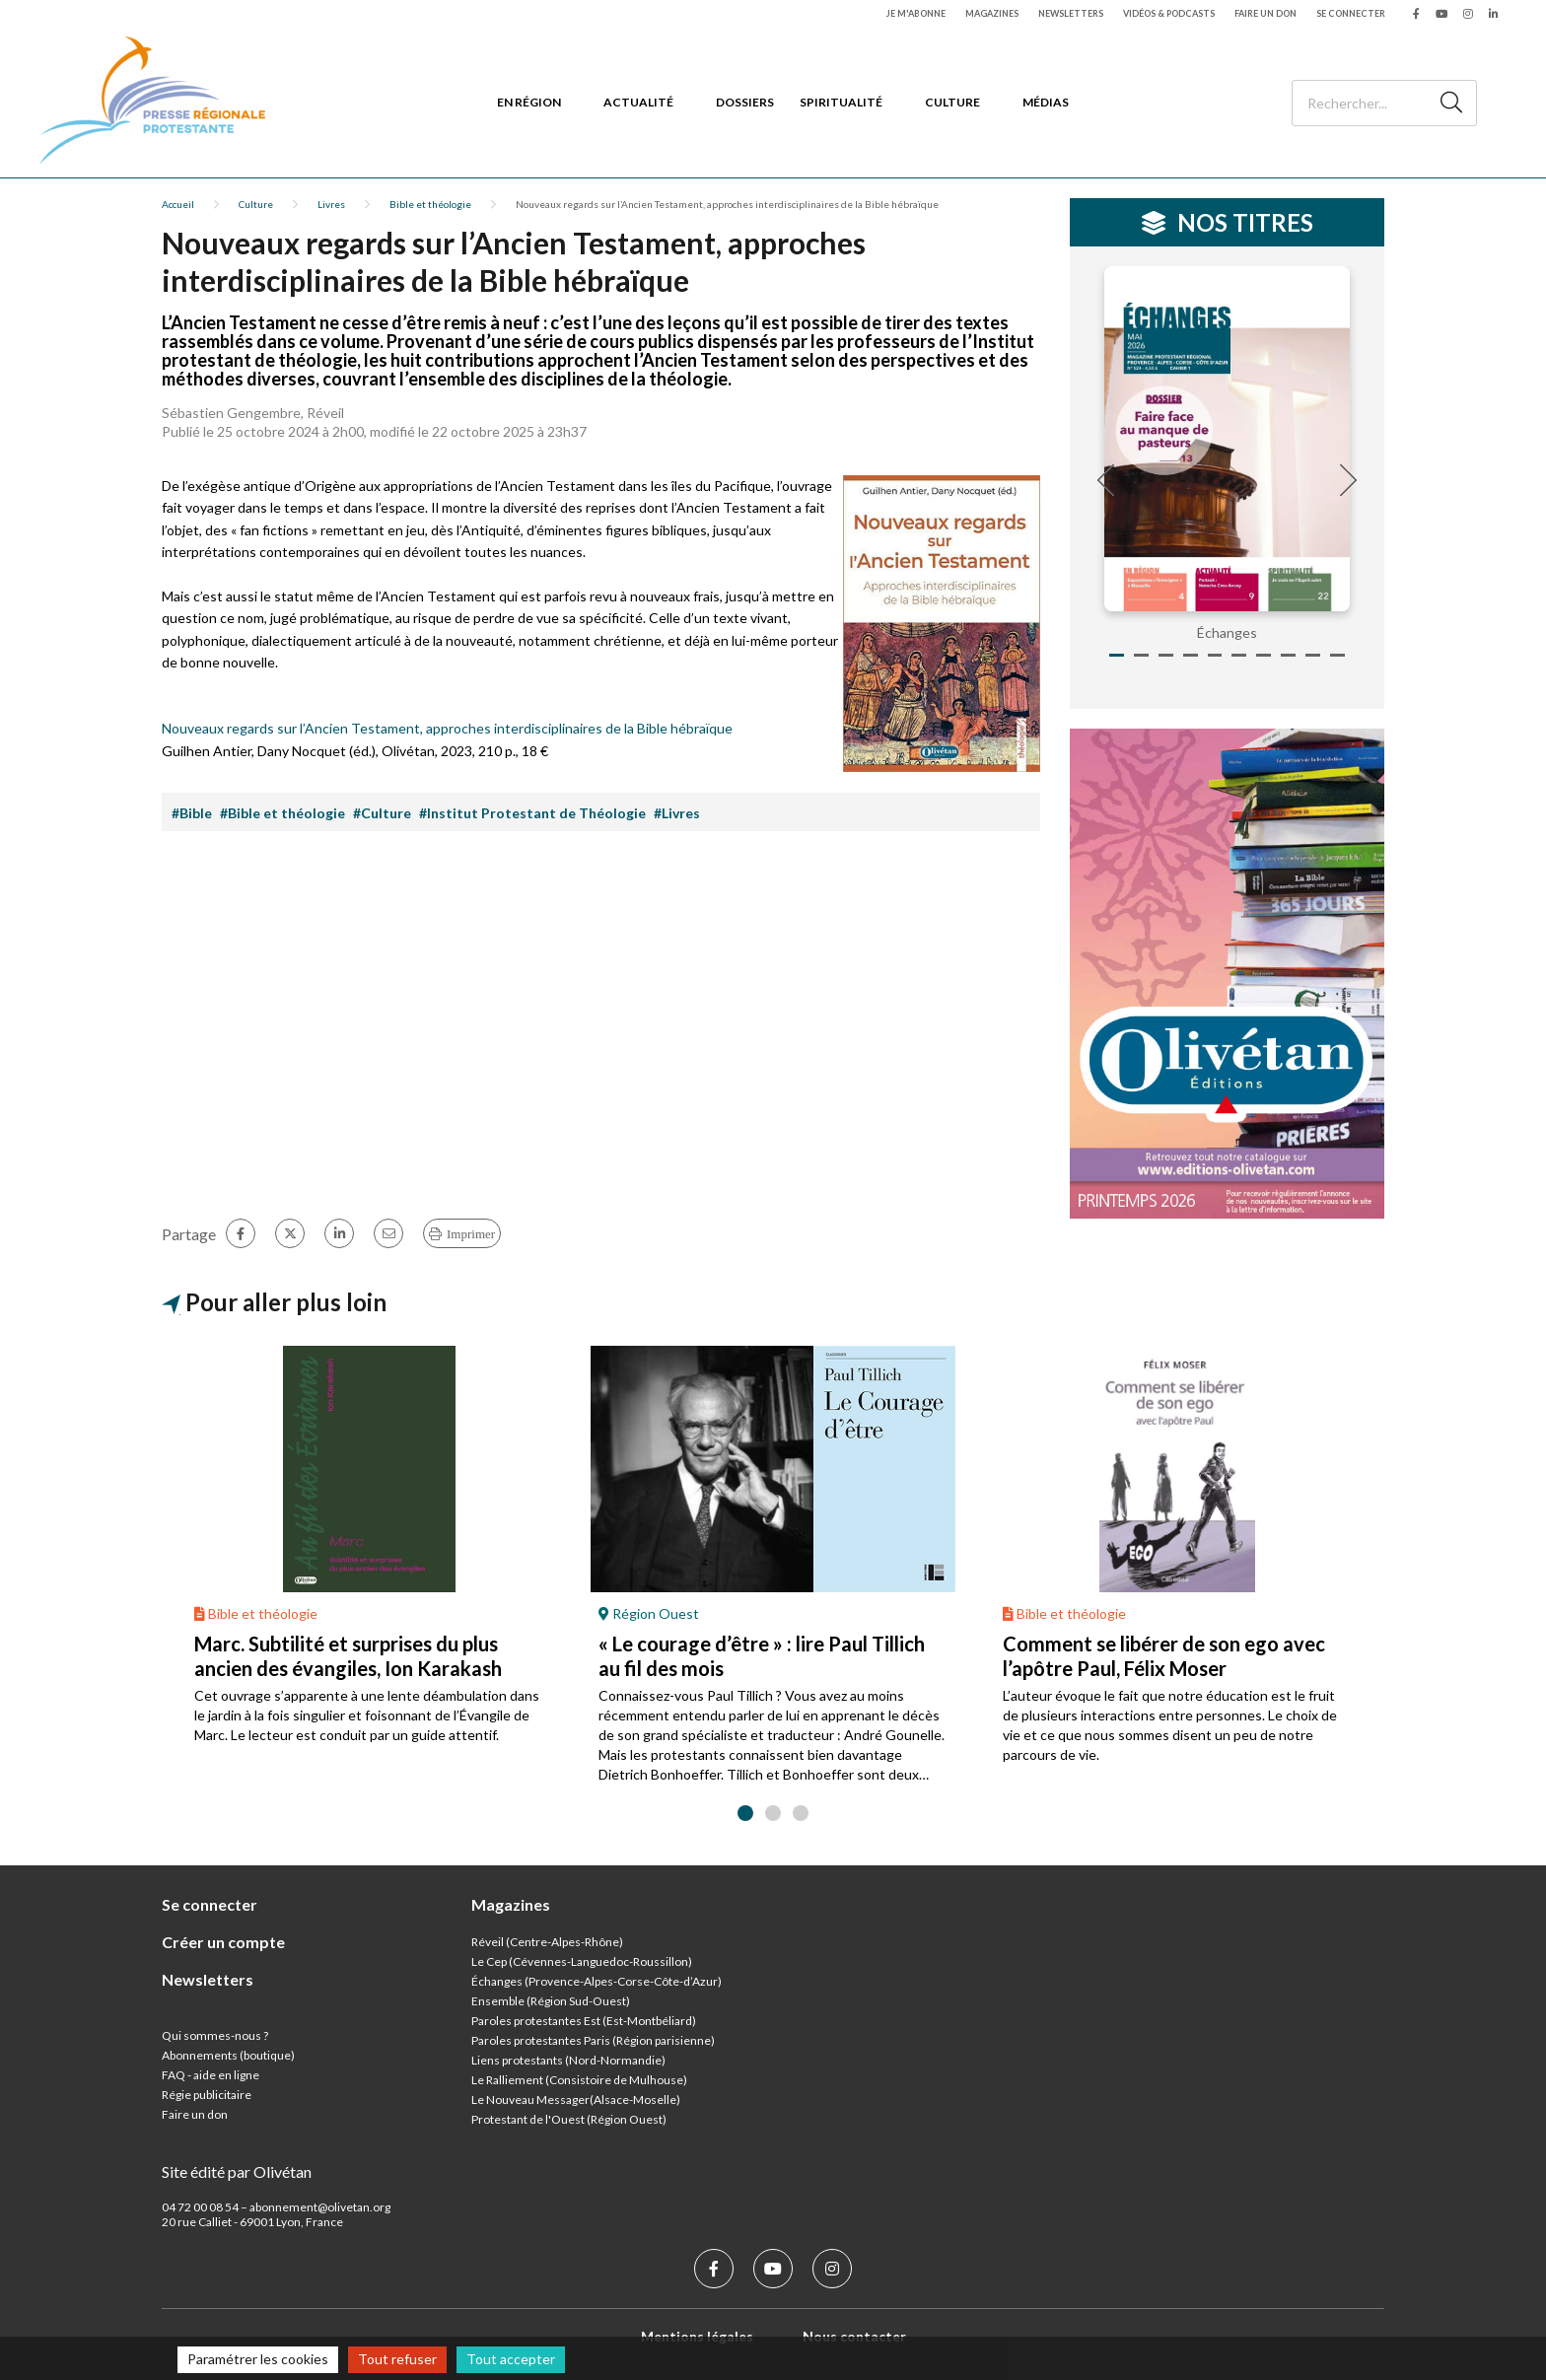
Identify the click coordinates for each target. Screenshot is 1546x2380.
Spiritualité (841, 102)
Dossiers (745, 102)
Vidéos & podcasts (1169, 13)
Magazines (992, 13)
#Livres (677, 813)
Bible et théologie (430, 204)
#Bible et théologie (282, 813)
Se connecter (1350, 13)
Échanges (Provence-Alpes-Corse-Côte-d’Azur (594, 1981)
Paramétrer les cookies (257, 2358)
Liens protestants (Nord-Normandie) (568, 2060)
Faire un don (1265, 13)
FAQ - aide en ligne (210, 2074)
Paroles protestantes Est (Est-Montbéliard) (583, 2020)
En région (529, 102)
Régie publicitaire (206, 2094)
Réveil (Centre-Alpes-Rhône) (547, 1941)
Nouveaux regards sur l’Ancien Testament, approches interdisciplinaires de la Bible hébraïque (447, 728)
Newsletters (1070, 13)
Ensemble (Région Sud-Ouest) (550, 2001)
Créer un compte (223, 1941)
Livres (331, 204)
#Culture (382, 813)
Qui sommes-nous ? (215, 2035)
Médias (1045, 102)
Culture (952, 102)
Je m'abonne (916, 13)
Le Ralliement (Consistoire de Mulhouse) (579, 2079)
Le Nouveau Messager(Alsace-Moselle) (575, 2099)
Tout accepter (510, 2358)
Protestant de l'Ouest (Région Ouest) (569, 2119)
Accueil (178, 204)
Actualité (638, 102)
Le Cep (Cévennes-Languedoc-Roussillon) (581, 1961)
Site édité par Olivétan (237, 2171)
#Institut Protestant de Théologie (532, 813)
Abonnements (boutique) (228, 2055)
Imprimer (471, 1233)
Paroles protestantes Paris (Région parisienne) (593, 2040)
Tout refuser (397, 2358)
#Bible (192, 813)
